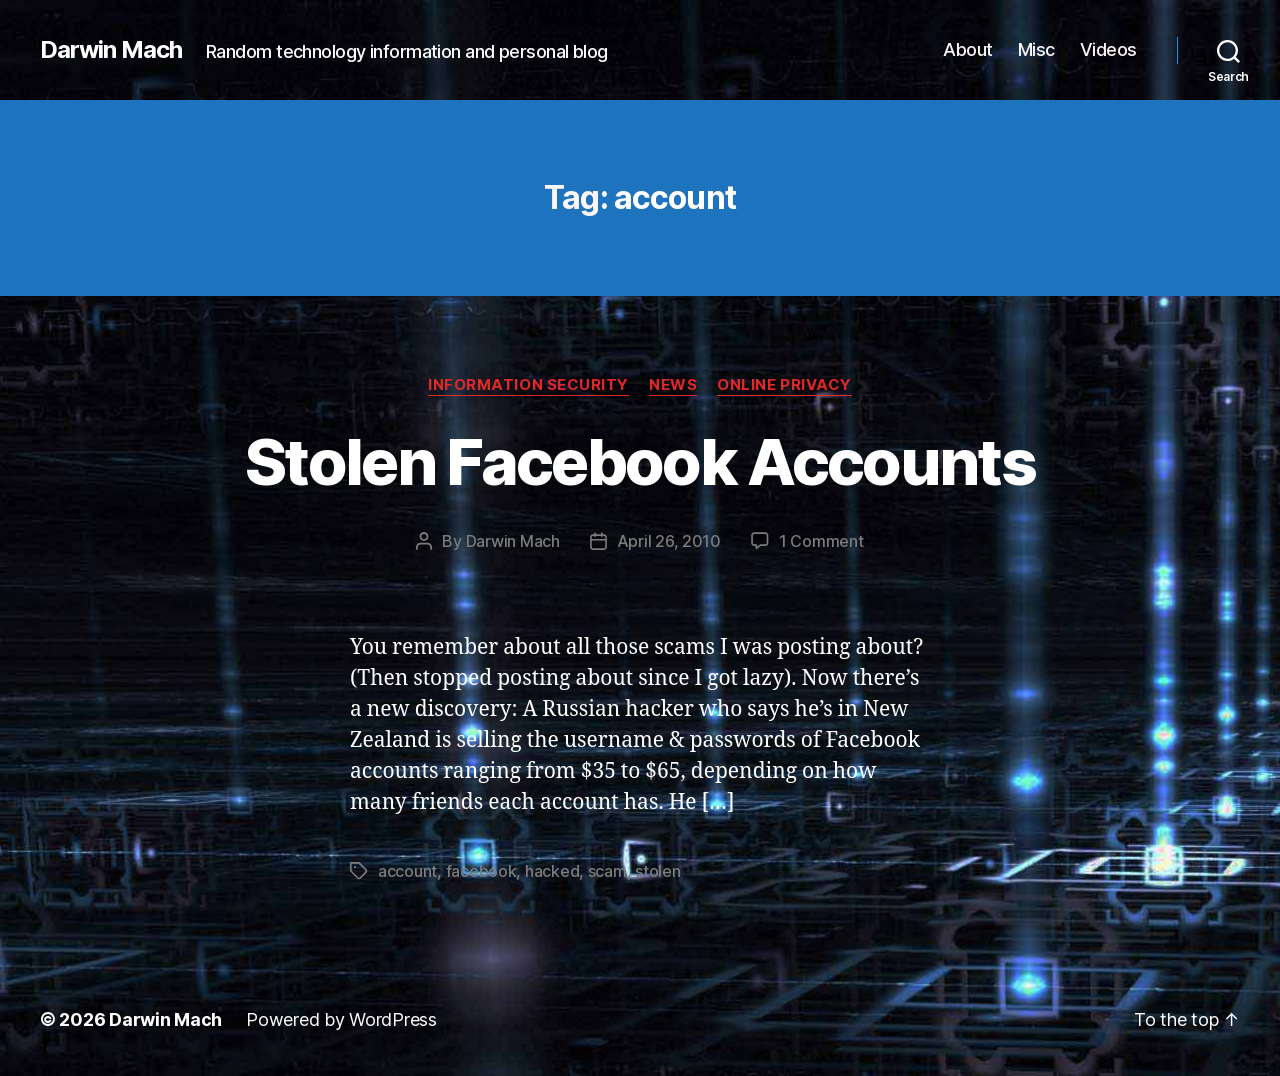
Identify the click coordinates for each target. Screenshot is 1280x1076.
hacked (552, 871)
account (407, 871)
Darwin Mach (111, 50)
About (968, 49)
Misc (1036, 49)
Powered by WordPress (341, 1019)
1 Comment (821, 541)
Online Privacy (784, 385)
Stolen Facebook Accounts (640, 461)
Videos (1108, 49)
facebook (481, 871)
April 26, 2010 (669, 541)
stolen (657, 871)
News (673, 385)
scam (607, 871)
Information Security (528, 385)
